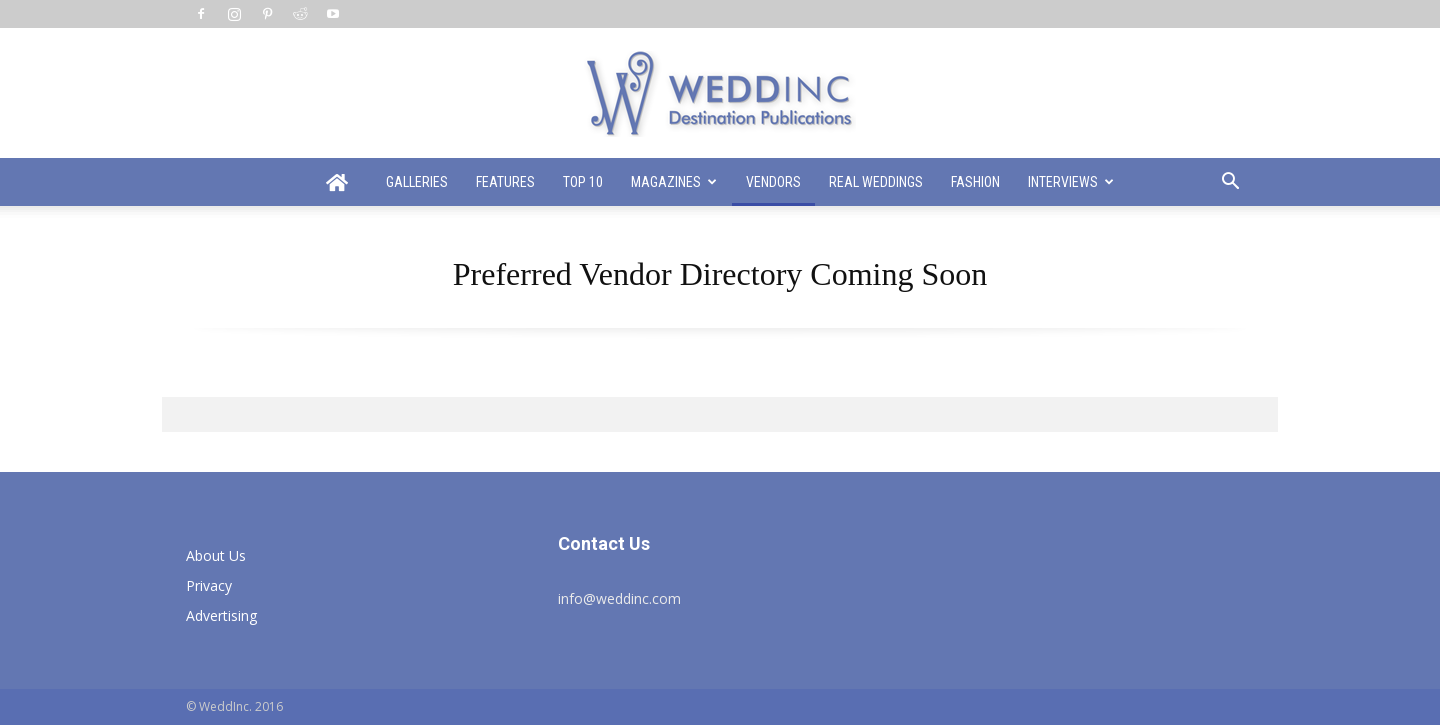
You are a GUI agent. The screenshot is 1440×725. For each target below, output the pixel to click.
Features (505, 182)
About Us (216, 555)
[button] (1230, 183)
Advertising (221, 615)
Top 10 (583, 182)
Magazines (674, 182)
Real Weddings (876, 182)
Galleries (417, 182)
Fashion (975, 182)
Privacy (209, 585)
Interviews (1071, 182)
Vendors (773, 182)
